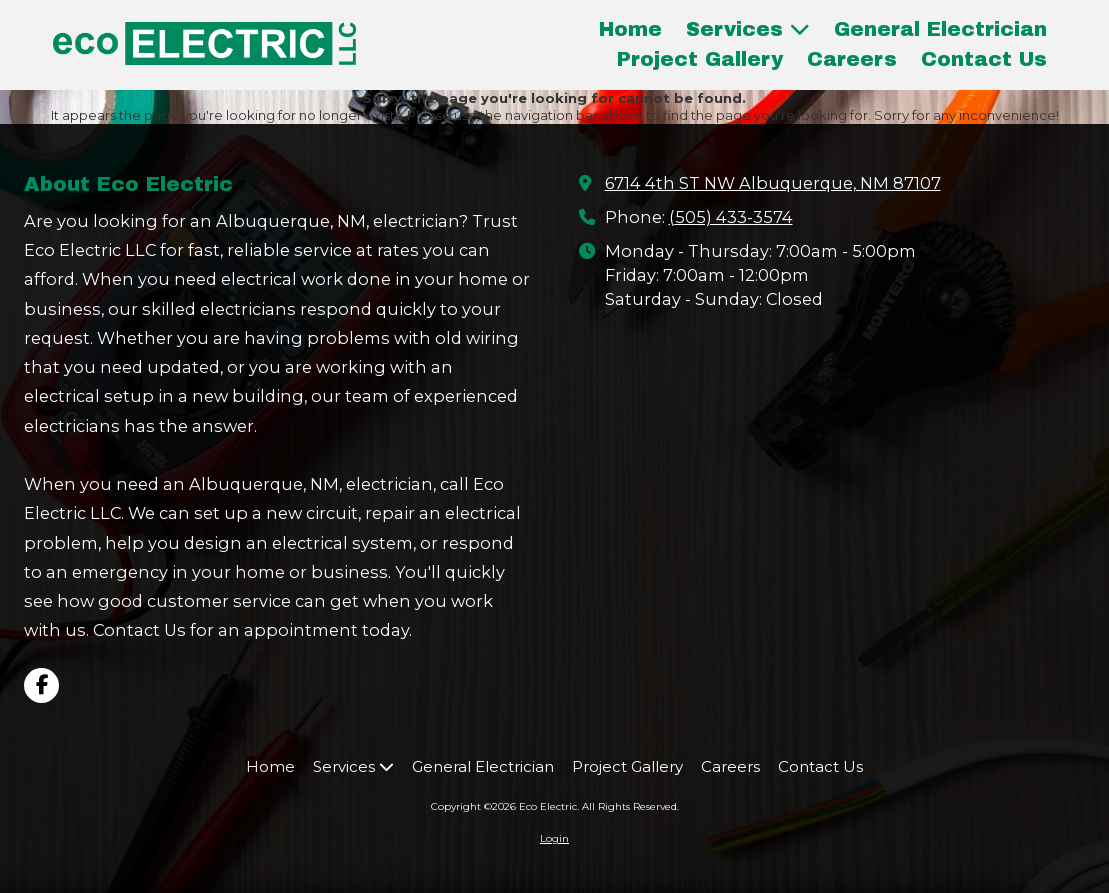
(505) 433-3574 (731, 217)
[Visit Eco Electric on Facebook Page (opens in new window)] (41, 685)
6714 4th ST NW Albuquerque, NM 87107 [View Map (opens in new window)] (773, 183)
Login (554, 838)
